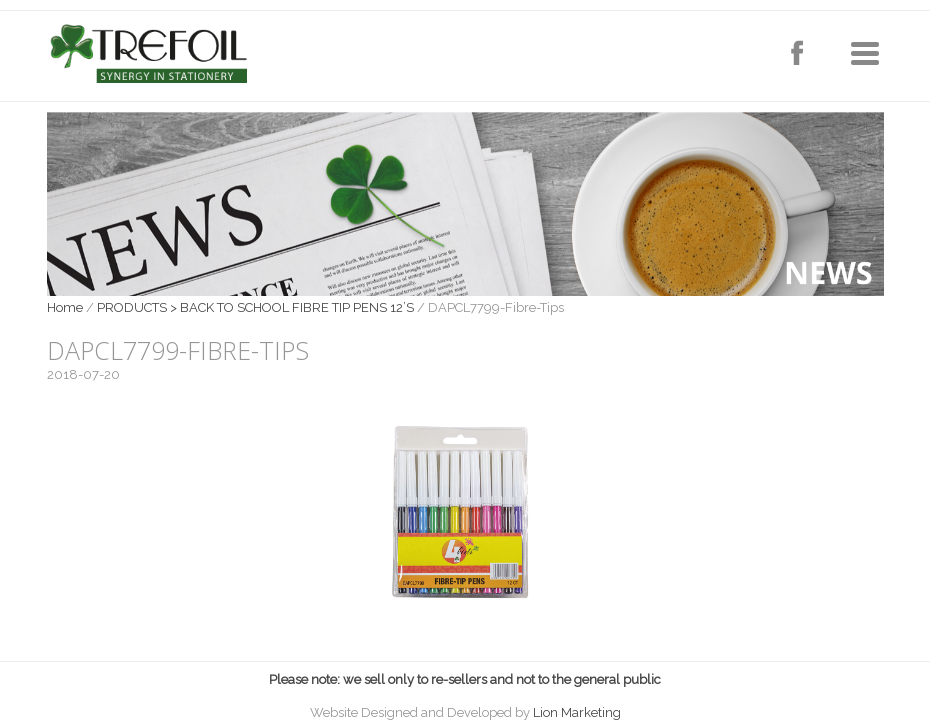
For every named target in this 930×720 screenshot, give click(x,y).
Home (65, 307)
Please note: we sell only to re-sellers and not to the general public (465, 679)
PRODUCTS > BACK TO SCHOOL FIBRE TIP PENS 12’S (255, 307)
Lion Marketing (577, 712)
